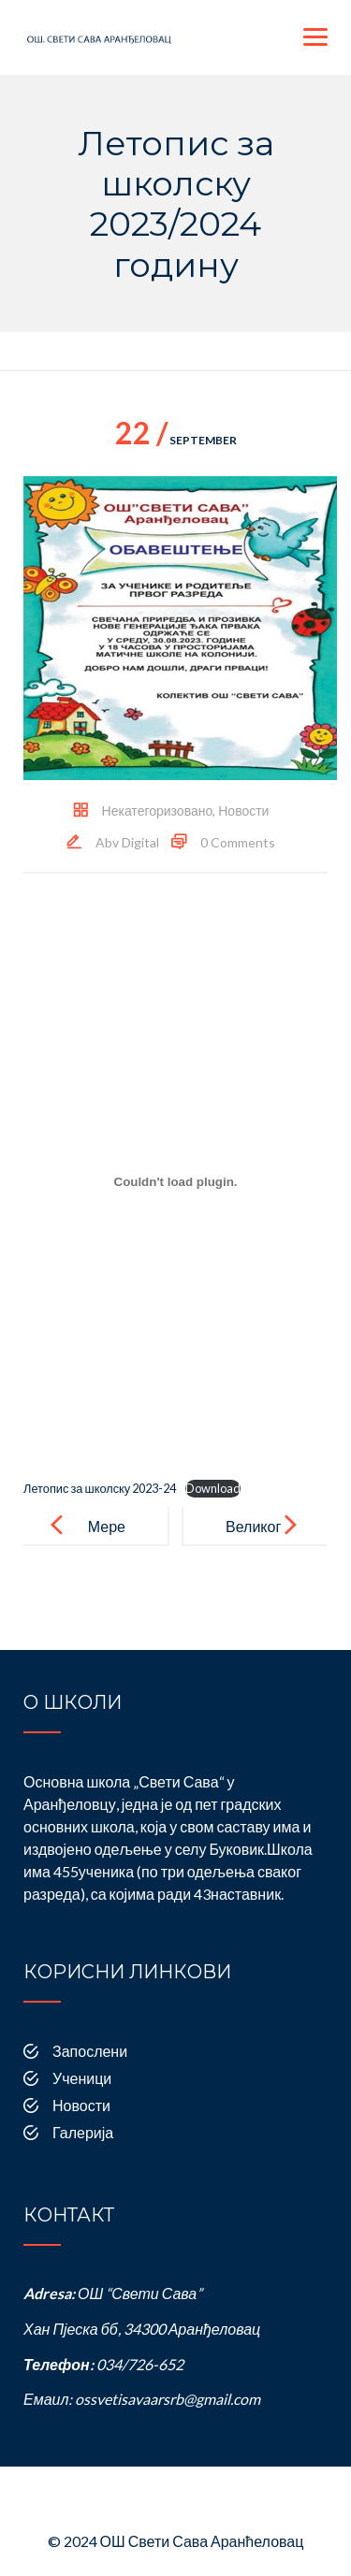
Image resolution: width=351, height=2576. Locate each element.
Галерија (82, 2132)
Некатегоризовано (157, 810)
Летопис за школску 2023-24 (99, 1488)
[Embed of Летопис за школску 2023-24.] (175, 1182)
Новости (243, 810)
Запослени (89, 2051)
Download (213, 1488)
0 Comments (237, 842)
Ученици (81, 2078)
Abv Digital (127, 842)
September (176, 440)
